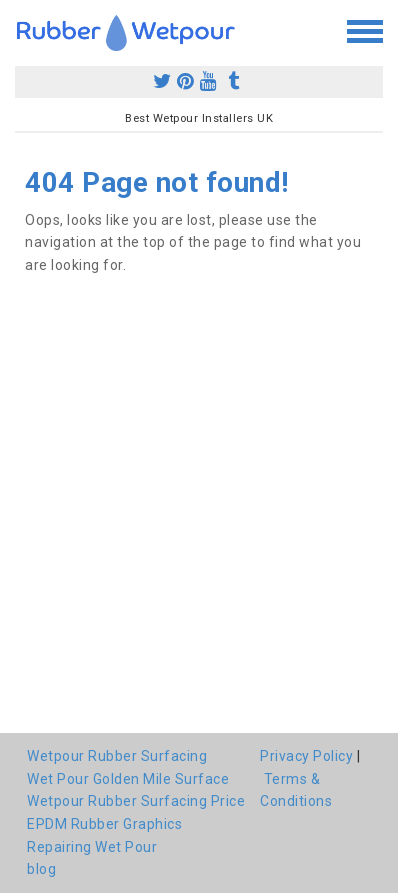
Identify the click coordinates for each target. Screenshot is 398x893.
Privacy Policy (306, 756)
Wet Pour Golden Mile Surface (128, 779)
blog (41, 869)
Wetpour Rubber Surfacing (117, 756)
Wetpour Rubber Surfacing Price (136, 801)
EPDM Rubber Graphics (104, 824)
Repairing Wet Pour (92, 847)
